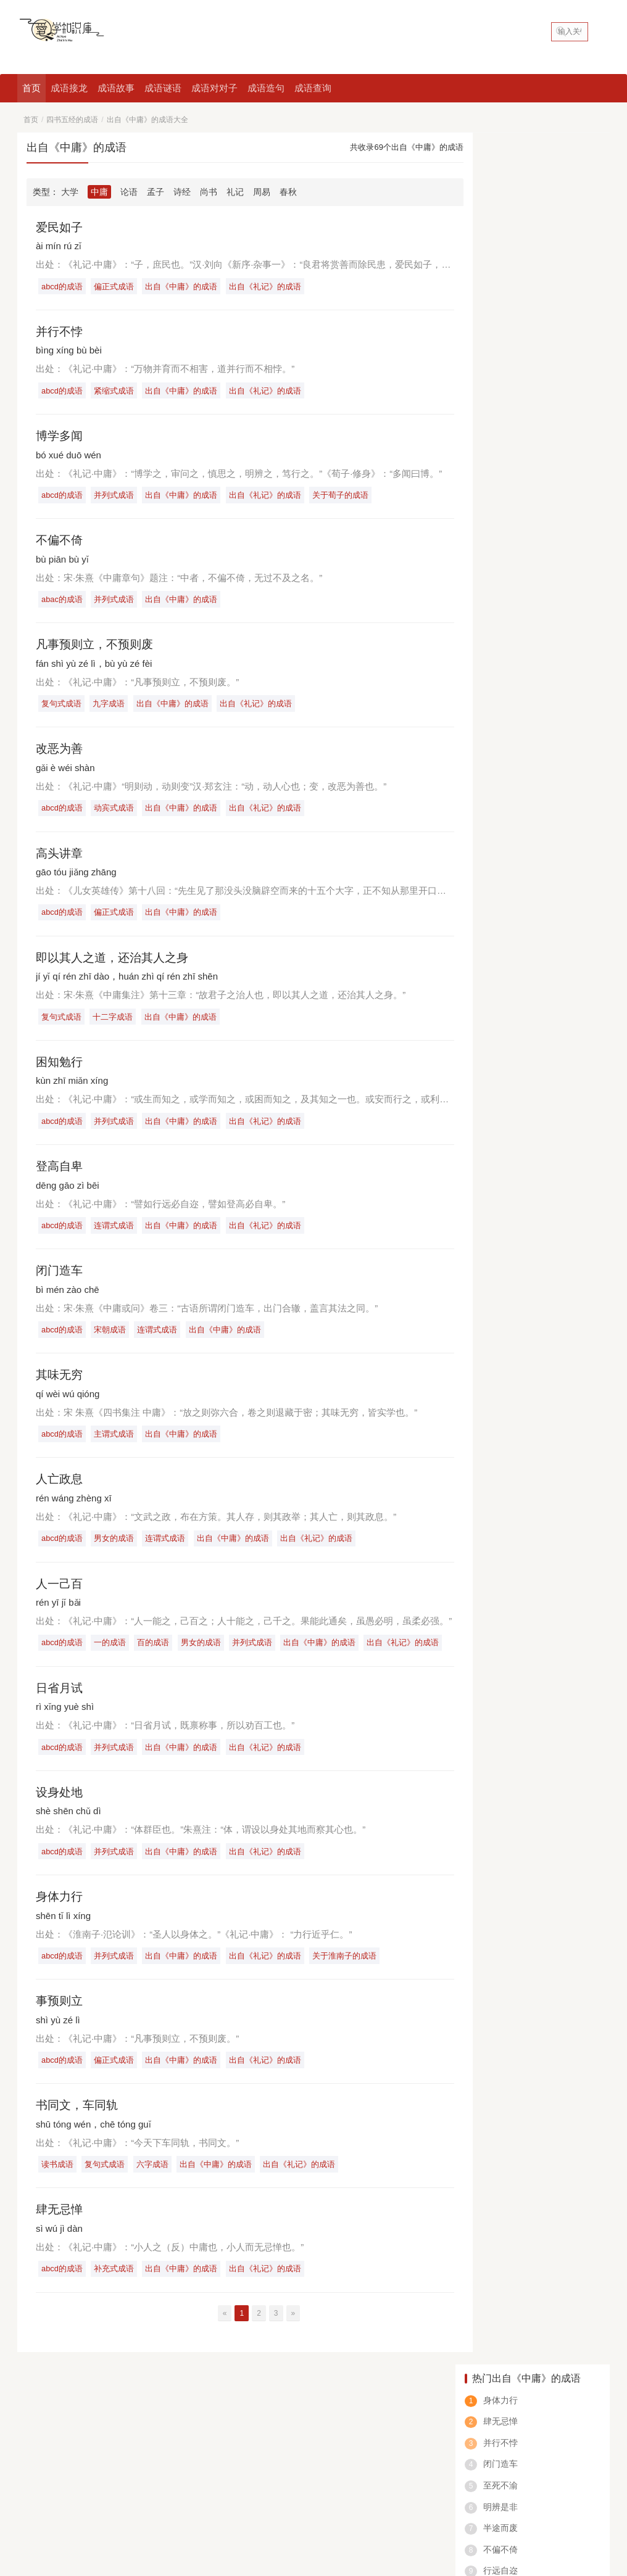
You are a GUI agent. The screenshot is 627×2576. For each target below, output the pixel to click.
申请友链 (591, 2406)
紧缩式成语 (116, 391)
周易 (261, 192)
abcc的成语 (507, 2495)
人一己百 (60, 1593)
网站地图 (153, 2514)
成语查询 (312, 88)
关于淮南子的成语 (349, 1968)
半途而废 (500, 296)
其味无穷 (60, 1383)
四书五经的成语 (72, 119)
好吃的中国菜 (45, 2428)
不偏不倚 (60, 542)
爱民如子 (60, 227)
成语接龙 (69, 88)
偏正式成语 (116, 286)
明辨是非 (500, 275)
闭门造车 (60, 1278)
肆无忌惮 (60, 2224)
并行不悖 (60, 332)
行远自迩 (500, 339)
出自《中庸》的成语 (184, 286)
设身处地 (60, 1803)
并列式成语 (116, 497)
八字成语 (135, 2495)
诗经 (182, 192)
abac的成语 (62, 601)
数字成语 (456, 2495)
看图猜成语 (85, 2495)
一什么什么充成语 (506, 612)
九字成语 (110, 706)
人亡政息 (60, 1488)
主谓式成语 (116, 1442)
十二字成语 (114, 1022)
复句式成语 (62, 706)
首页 (31, 88)
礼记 (235, 192)
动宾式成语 (116, 812)
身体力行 (60, 1908)
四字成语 (34, 2495)
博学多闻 (60, 437)
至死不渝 (500, 253)
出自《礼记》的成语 (269, 286)
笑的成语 (558, 2495)
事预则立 (60, 2013)
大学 (69, 192)
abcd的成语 (62, 286)
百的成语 (156, 1652)
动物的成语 (304, 2495)
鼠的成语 (355, 2495)
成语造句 (265, 88)
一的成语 (112, 1652)
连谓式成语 (116, 1232)
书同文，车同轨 (79, 2119)
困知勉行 (60, 1068)
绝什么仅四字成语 (506, 577)
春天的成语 (405, 2495)
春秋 (288, 192)
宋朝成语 (112, 1337)
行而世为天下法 (513, 360)
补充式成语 (116, 2283)
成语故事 (116, 88)
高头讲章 (60, 857)
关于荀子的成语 (345, 497)
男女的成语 (116, 1547)
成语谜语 (162, 88)
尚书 (208, 192)
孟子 (155, 192)
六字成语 (155, 2178)
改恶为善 (60, 752)
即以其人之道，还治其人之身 (116, 963)
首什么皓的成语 (502, 717)
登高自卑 (60, 1172)
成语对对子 (214, 88)
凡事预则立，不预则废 (97, 647)
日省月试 (60, 1698)
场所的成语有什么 (506, 752)
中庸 (99, 192)
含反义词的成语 (241, 2495)
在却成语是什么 (502, 647)
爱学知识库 (114, 2514)
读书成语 (58, 2178)
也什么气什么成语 (506, 682)
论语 (129, 192)
